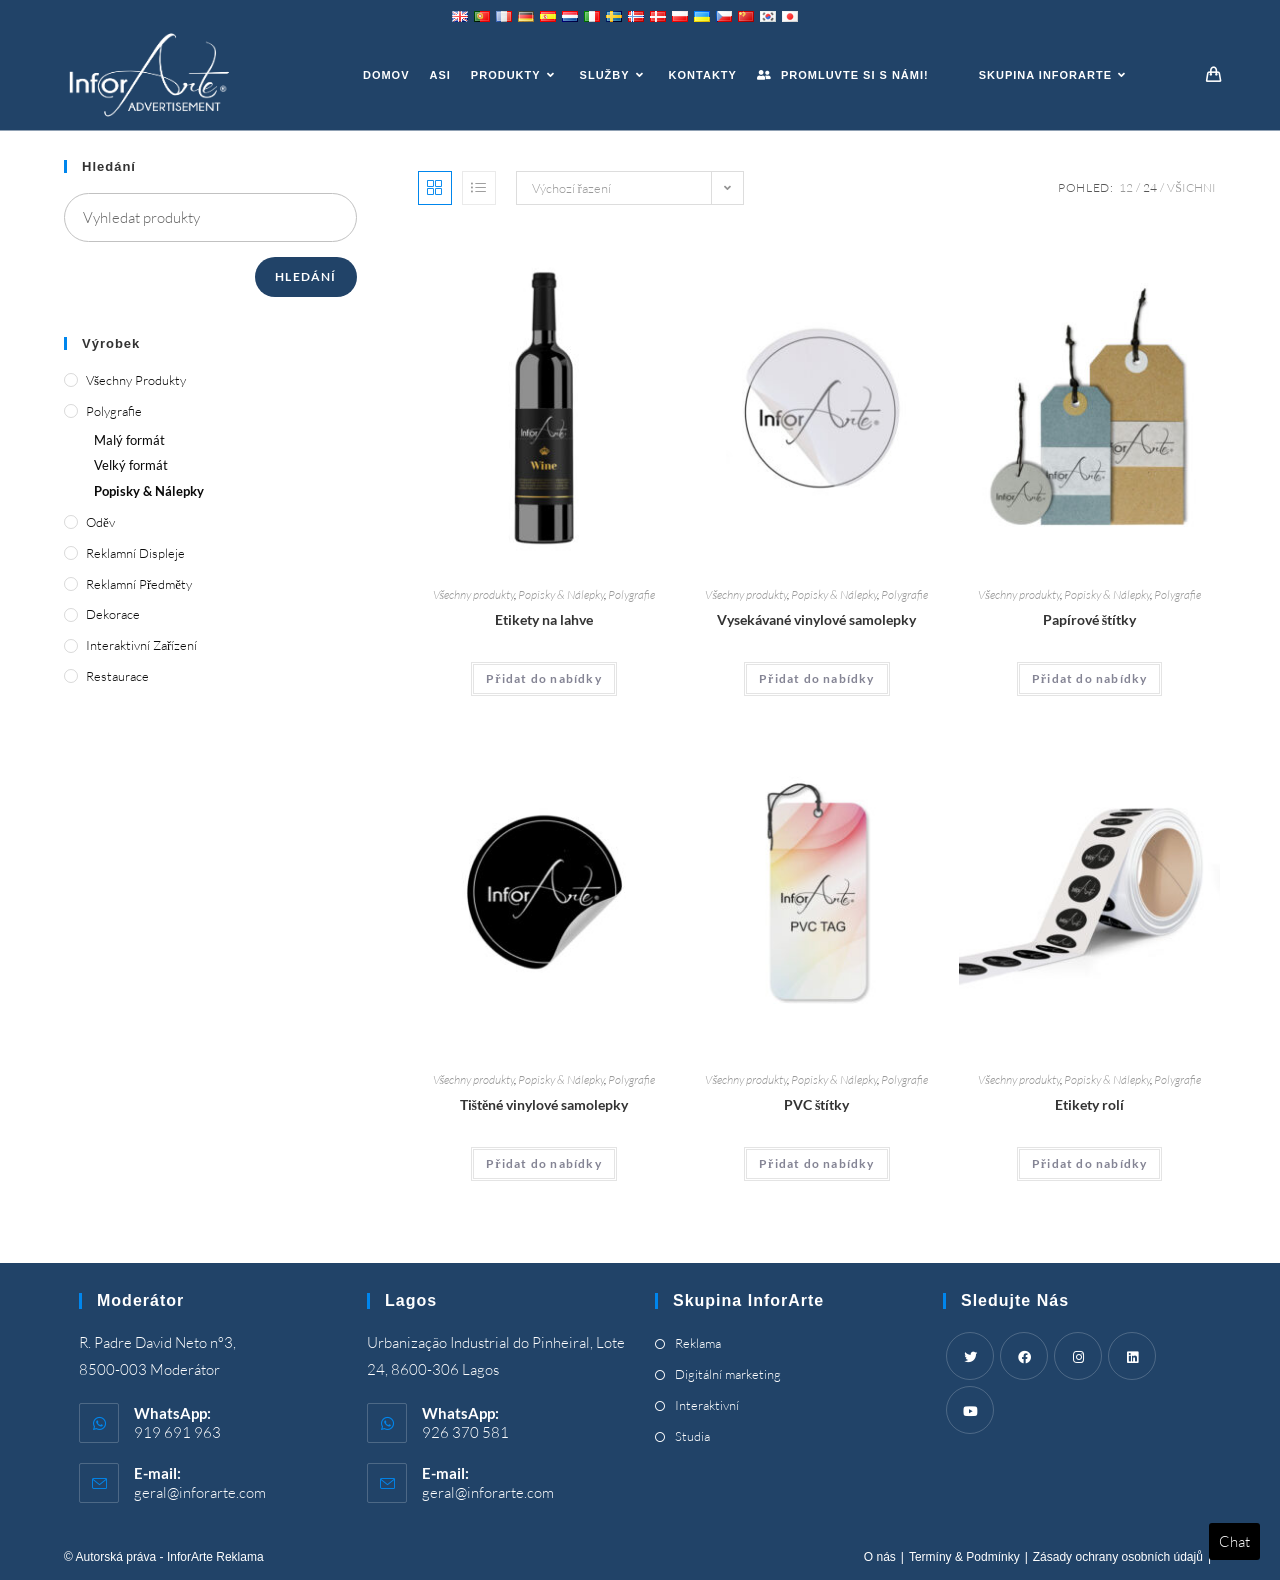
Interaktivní (707, 1405)
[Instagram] (1078, 1356)
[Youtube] (970, 1410)
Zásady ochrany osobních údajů (1118, 1557)
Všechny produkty (474, 594)
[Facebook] (1024, 1356)
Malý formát (129, 440)
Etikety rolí (1089, 1104)
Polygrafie (631, 594)
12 (1126, 187)
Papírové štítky (1089, 619)
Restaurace (117, 676)
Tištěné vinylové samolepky (544, 1104)
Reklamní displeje (135, 553)
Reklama (698, 1343)
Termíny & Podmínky (964, 1557)
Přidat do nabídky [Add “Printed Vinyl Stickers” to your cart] (544, 1163)
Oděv (100, 522)
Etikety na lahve (544, 619)
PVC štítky (816, 1104)
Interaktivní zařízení (141, 645)
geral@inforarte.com (200, 1492)
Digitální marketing (728, 1374)
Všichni (1191, 187)
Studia (692, 1436)
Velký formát (131, 465)
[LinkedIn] (1132, 1356)
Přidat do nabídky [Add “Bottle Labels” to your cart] (544, 678)
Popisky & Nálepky (561, 594)
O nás (880, 1557)
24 (1150, 187)
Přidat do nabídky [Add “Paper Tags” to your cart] (1090, 678)
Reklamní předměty (139, 584)
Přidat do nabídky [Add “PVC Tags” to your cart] (817, 1163)
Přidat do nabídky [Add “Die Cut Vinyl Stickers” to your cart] (817, 678)
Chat (1234, 1541)
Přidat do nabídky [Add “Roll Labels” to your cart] (1090, 1163)
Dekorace (113, 614)
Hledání (305, 276)
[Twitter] (970, 1356)
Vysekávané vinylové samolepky (816, 619)
